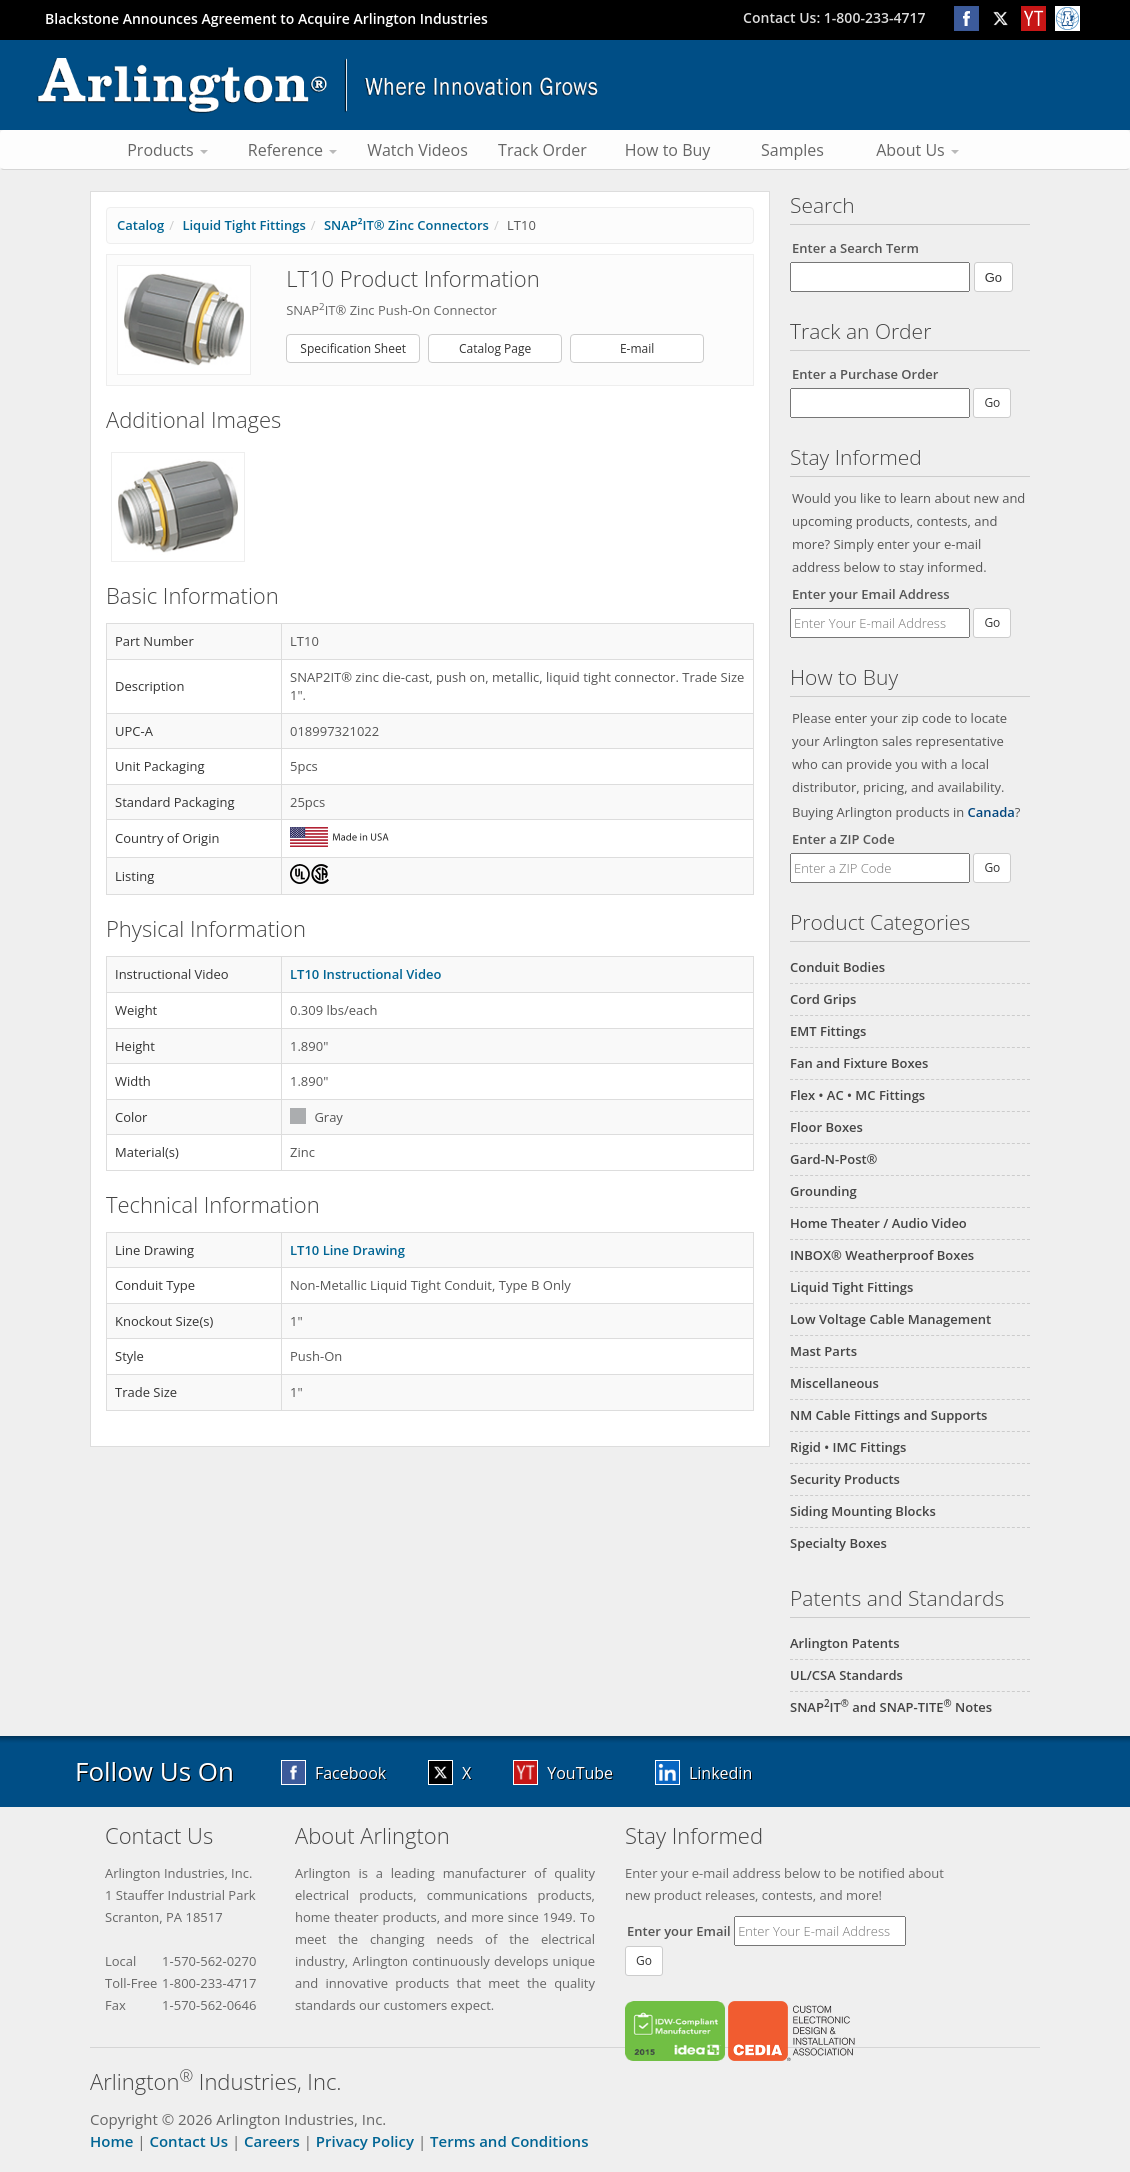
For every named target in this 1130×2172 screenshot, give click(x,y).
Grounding (823, 1191)
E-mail (637, 348)
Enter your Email (679, 1931)
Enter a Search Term (855, 248)
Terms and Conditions (509, 2141)
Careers (272, 2141)
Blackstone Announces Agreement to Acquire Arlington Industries (266, 18)
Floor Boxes (826, 1127)
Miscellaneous (834, 1383)
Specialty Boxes (838, 1543)
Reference (292, 150)
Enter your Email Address (871, 594)
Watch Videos (417, 150)
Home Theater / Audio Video (878, 1223)
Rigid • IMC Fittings (848, 1447)
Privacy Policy (365, 2141)
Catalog (140, 225)
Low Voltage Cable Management (890, 1319)
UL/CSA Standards (846, 1675)
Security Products (845, 1479)
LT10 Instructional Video (365, 974)
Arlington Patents (845, 1643)
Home (111, 2141)
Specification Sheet (353, 348)
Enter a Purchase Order (865, 374)
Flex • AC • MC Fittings (857, 1095)
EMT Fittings (828, 1031)
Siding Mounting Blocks (863, 1511)
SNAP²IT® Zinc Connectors (406, 225)
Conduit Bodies (837, 967)
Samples (792, 150)
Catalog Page (495, 348)
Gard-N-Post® (833, 1159)
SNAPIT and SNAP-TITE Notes (891, 1707)
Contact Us (188, 2141)
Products (167, 150)
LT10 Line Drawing (347, 1250)
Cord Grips (823, 999)
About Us (917, 150)
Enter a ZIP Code (843, 839)
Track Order (542, 150)
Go (992, 622)
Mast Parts (823, 1351)
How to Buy (668, 150)
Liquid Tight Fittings (851, 1287)
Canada (991, 812)
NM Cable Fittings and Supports (888, 1415)
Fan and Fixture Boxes (859, 1063)
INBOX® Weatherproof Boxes (882, 1255)
